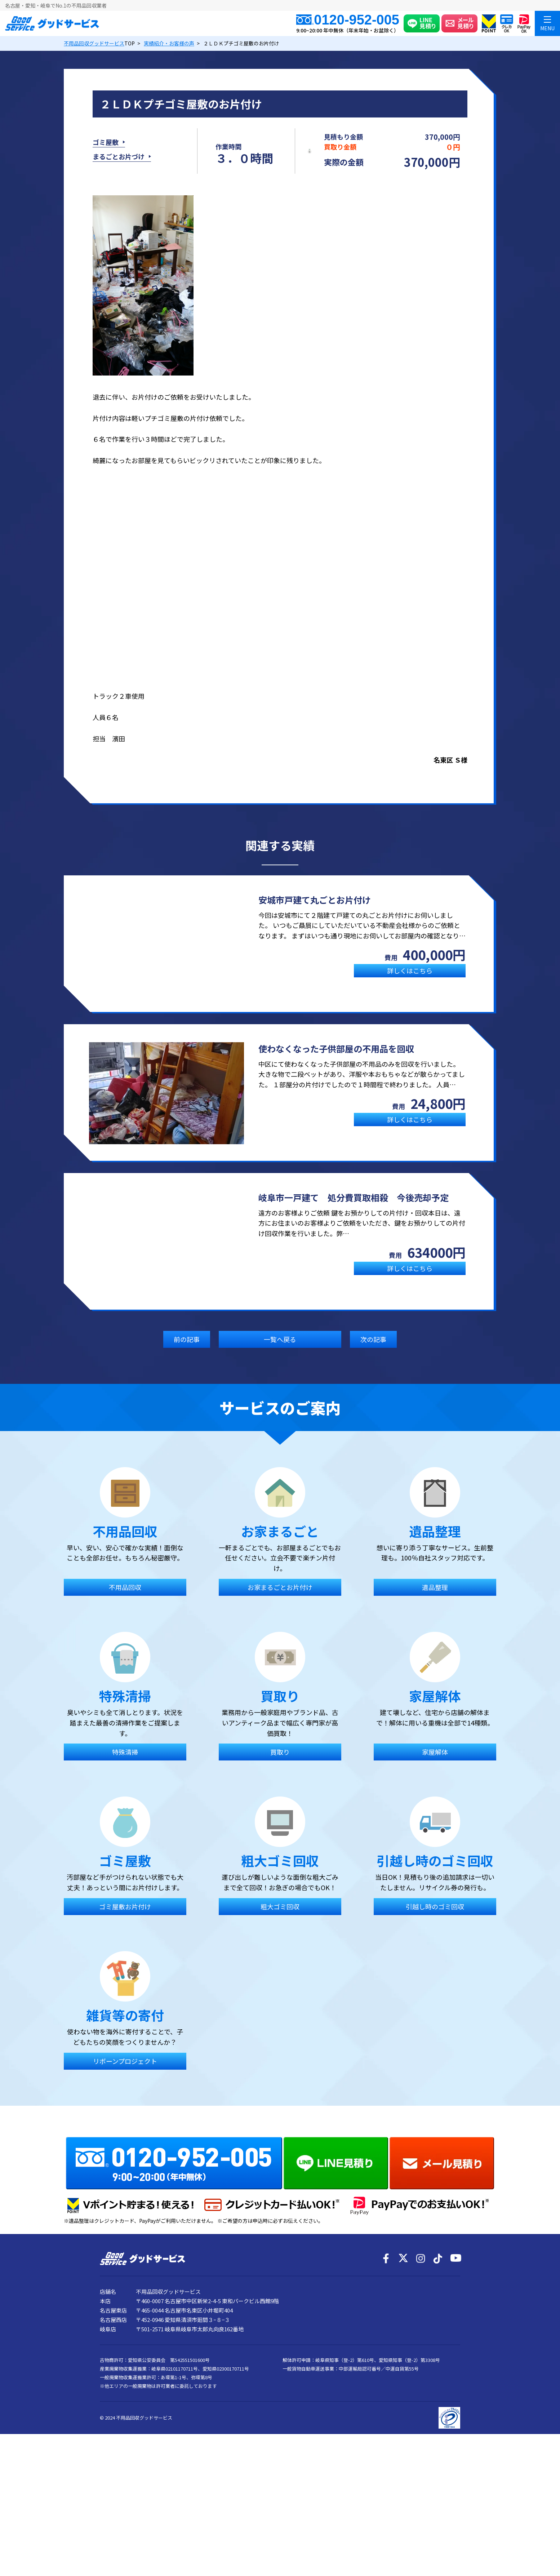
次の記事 (373, 1342)
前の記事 (187, 1342)
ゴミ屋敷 (106, 143)
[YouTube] (455, 2378)
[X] (403, 2378)
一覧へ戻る (280, 1342)
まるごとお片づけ (119, 158)
